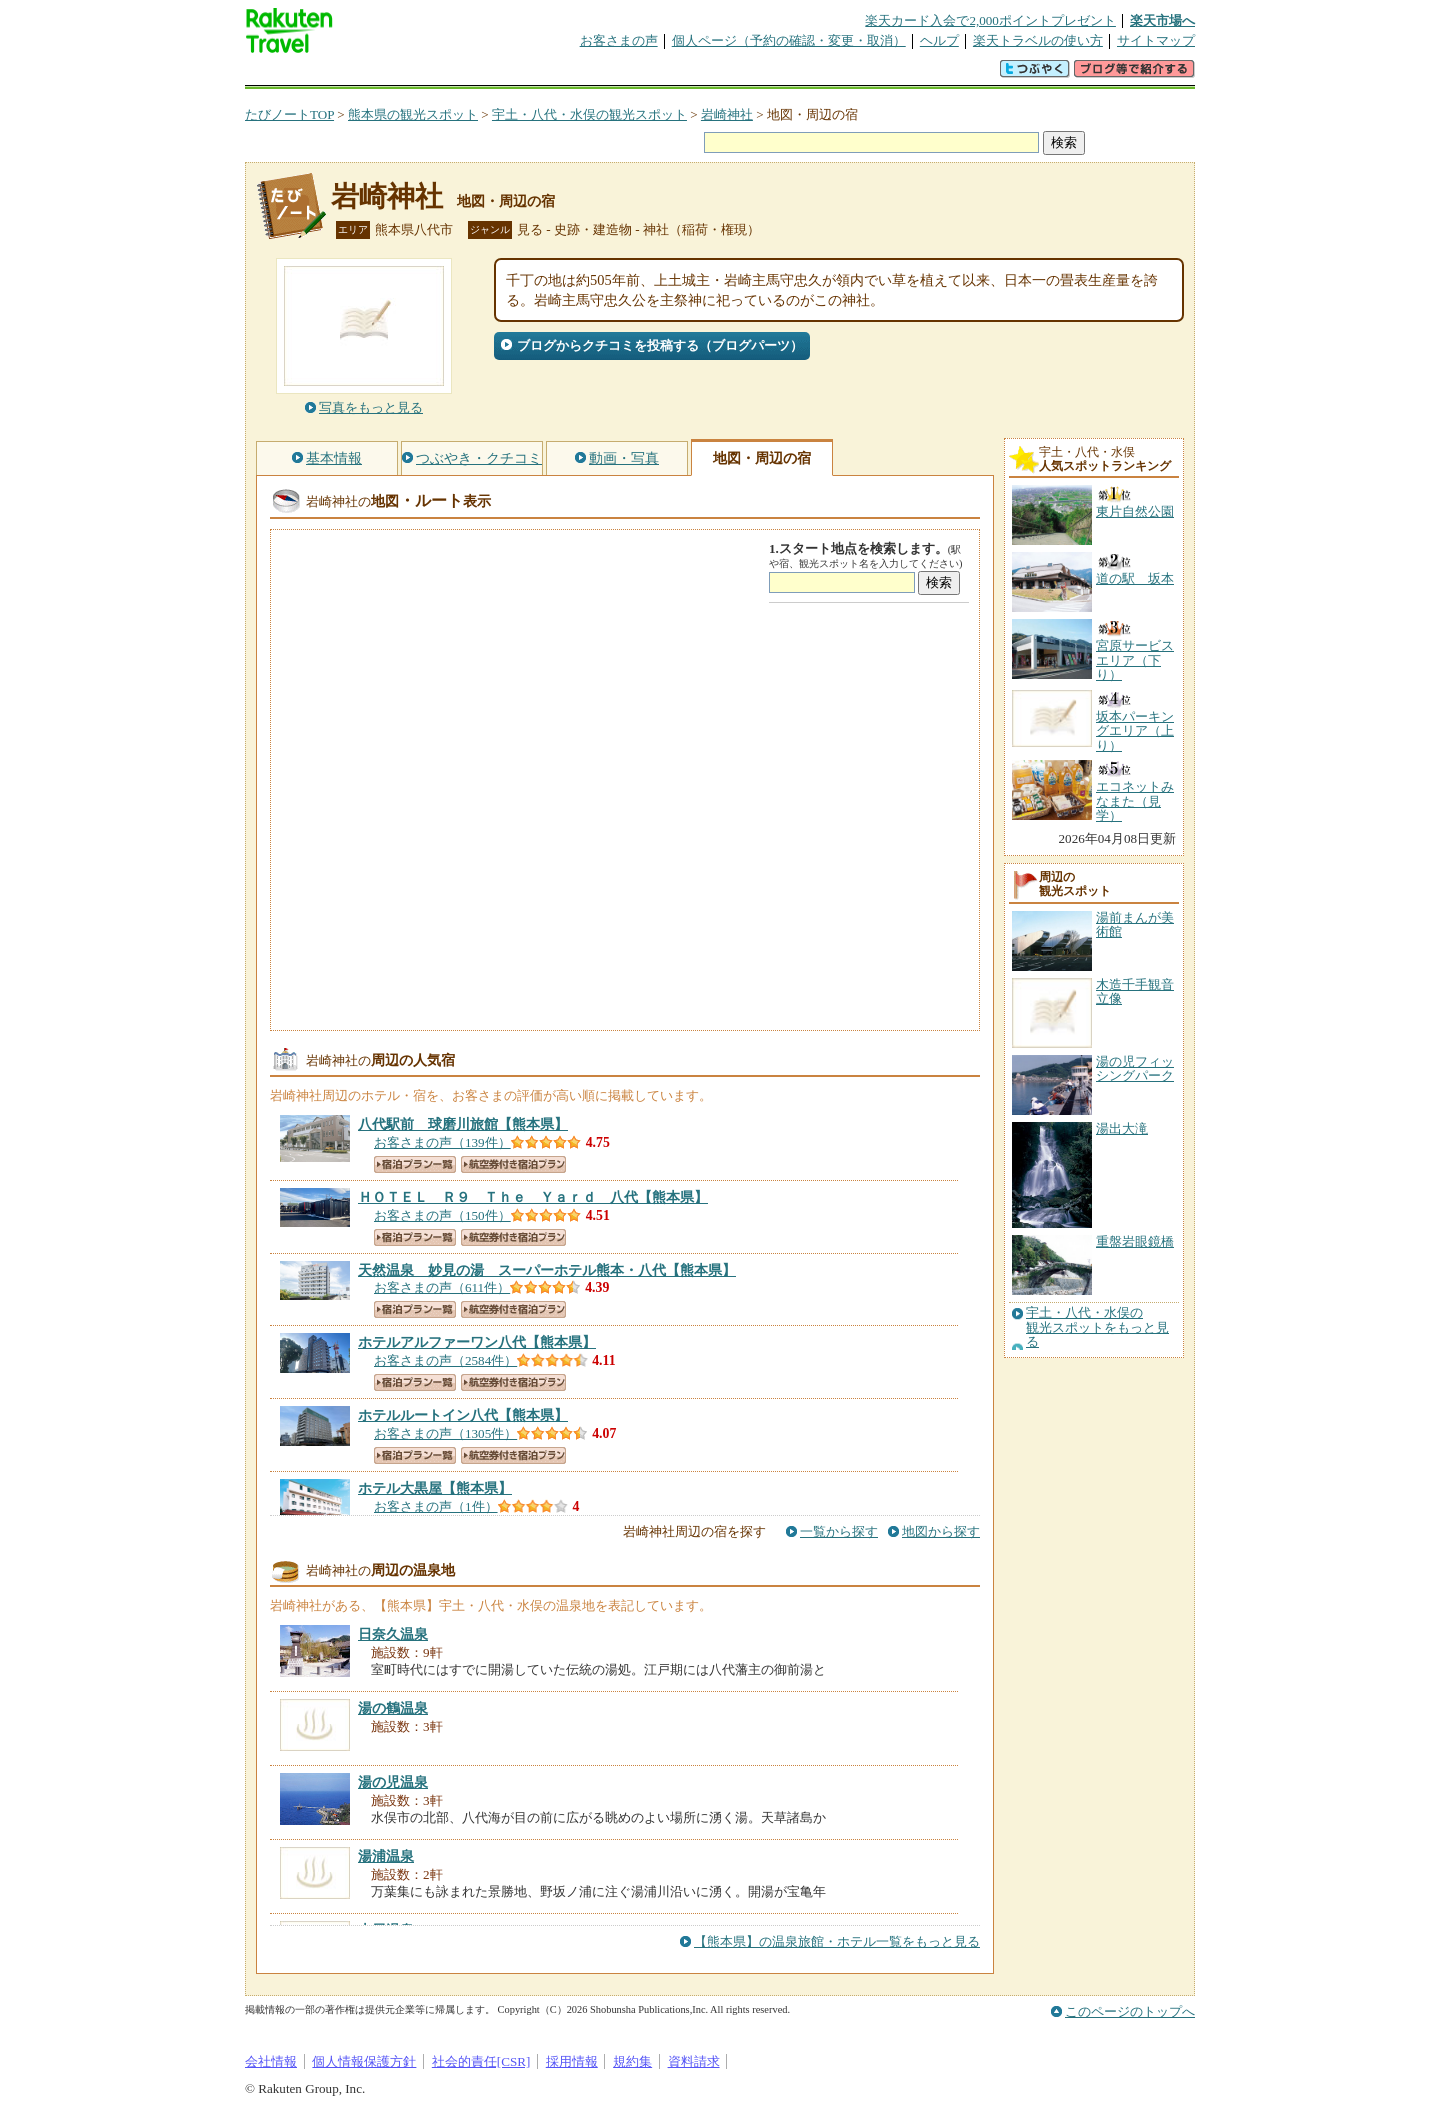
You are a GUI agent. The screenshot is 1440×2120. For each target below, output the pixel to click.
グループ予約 (643, 74)
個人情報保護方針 (364, 2061)
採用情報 (572, 2061)
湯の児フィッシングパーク (1135, 1068)
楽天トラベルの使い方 (1038, 40)
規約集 (632, 2061)
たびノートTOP (289, 114)
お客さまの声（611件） (442, 1287)
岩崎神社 (727, 114)
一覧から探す (839, 1531)
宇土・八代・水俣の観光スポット (589, 114)
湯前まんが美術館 (1135, 924)
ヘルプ (939, 40)
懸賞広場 (479, 74)
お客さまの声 (619, 40)
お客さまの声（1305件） (445, 1433)
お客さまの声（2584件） (445, 1360)
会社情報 (271, 2061)
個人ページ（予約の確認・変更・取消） (789, 40)
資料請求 (694, 2061)
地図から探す (941, 1531)
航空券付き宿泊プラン (513, 1164)
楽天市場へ (1162, 20)
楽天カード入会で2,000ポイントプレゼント (990, 20)
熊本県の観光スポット (413, 114)
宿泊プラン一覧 (415, 1164)
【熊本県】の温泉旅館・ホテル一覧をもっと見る (837, 1941)
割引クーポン (561, 74)
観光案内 (725, 74)
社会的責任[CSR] (481, 2061)
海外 (397, 74)
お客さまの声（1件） (436, 1506)
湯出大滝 (1122, 1128)
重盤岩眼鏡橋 (1135, 1241)
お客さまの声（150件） (442, 1215)
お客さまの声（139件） (442, 1142)
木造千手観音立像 (1135, 991)
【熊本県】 (463, 1124)
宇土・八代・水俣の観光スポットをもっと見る (1097, 1327)
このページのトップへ (1130, 2011)
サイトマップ (1156, 40)
